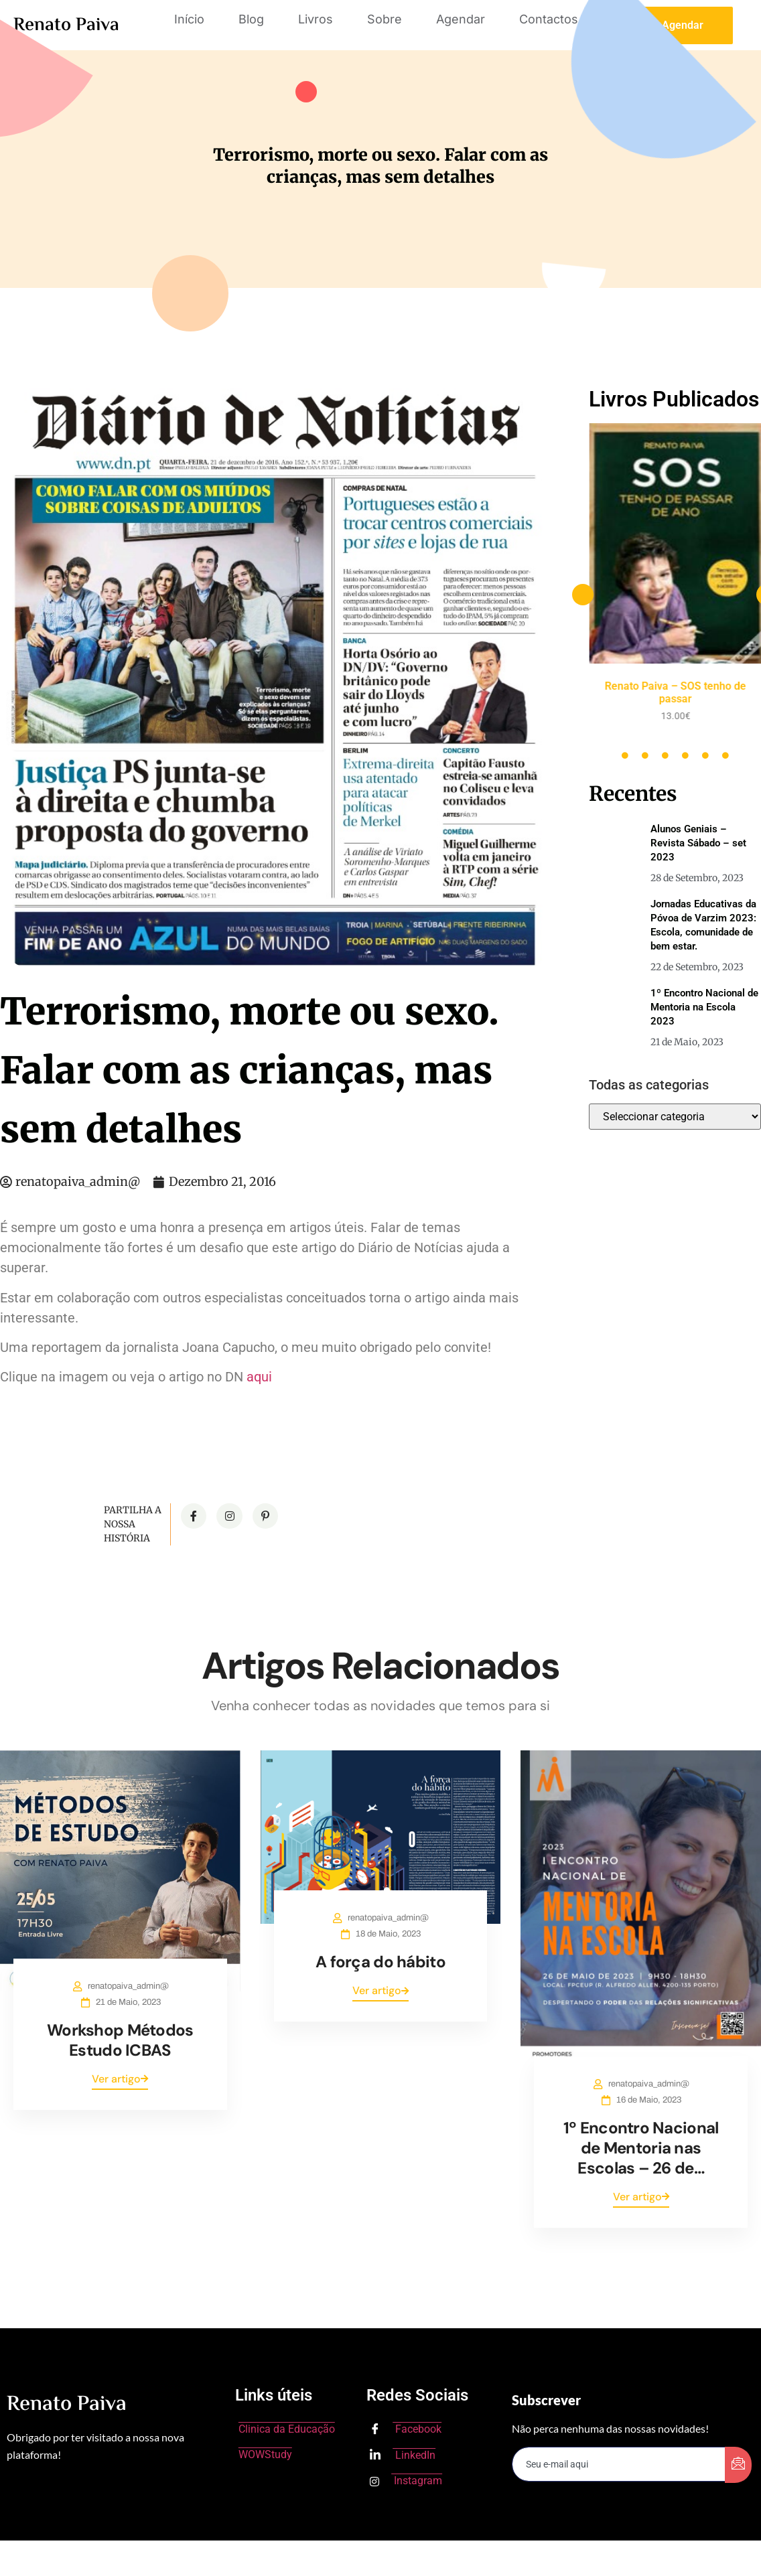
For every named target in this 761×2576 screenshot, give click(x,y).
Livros (315, 19)
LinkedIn (402, 2455)
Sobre (384, 19)
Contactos (548, 19)
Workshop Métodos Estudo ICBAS (120, 2040)
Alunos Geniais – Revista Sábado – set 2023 (698, 843)
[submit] (738, 2465)
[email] (619, 2464)
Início (189, 19)
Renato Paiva (66, 25)
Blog (251, 19)
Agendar (460, 19)
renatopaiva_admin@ (128, 1986)
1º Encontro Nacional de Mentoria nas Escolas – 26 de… (641, 2147)
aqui (259, 1377)
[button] (583, 594)
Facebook (405, 2430)
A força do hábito (380, 1961)
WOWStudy (265, 2454)
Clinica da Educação (286, 2429)
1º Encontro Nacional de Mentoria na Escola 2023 (704, 1007)
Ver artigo (120, 2079)
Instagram (406, 2480)
